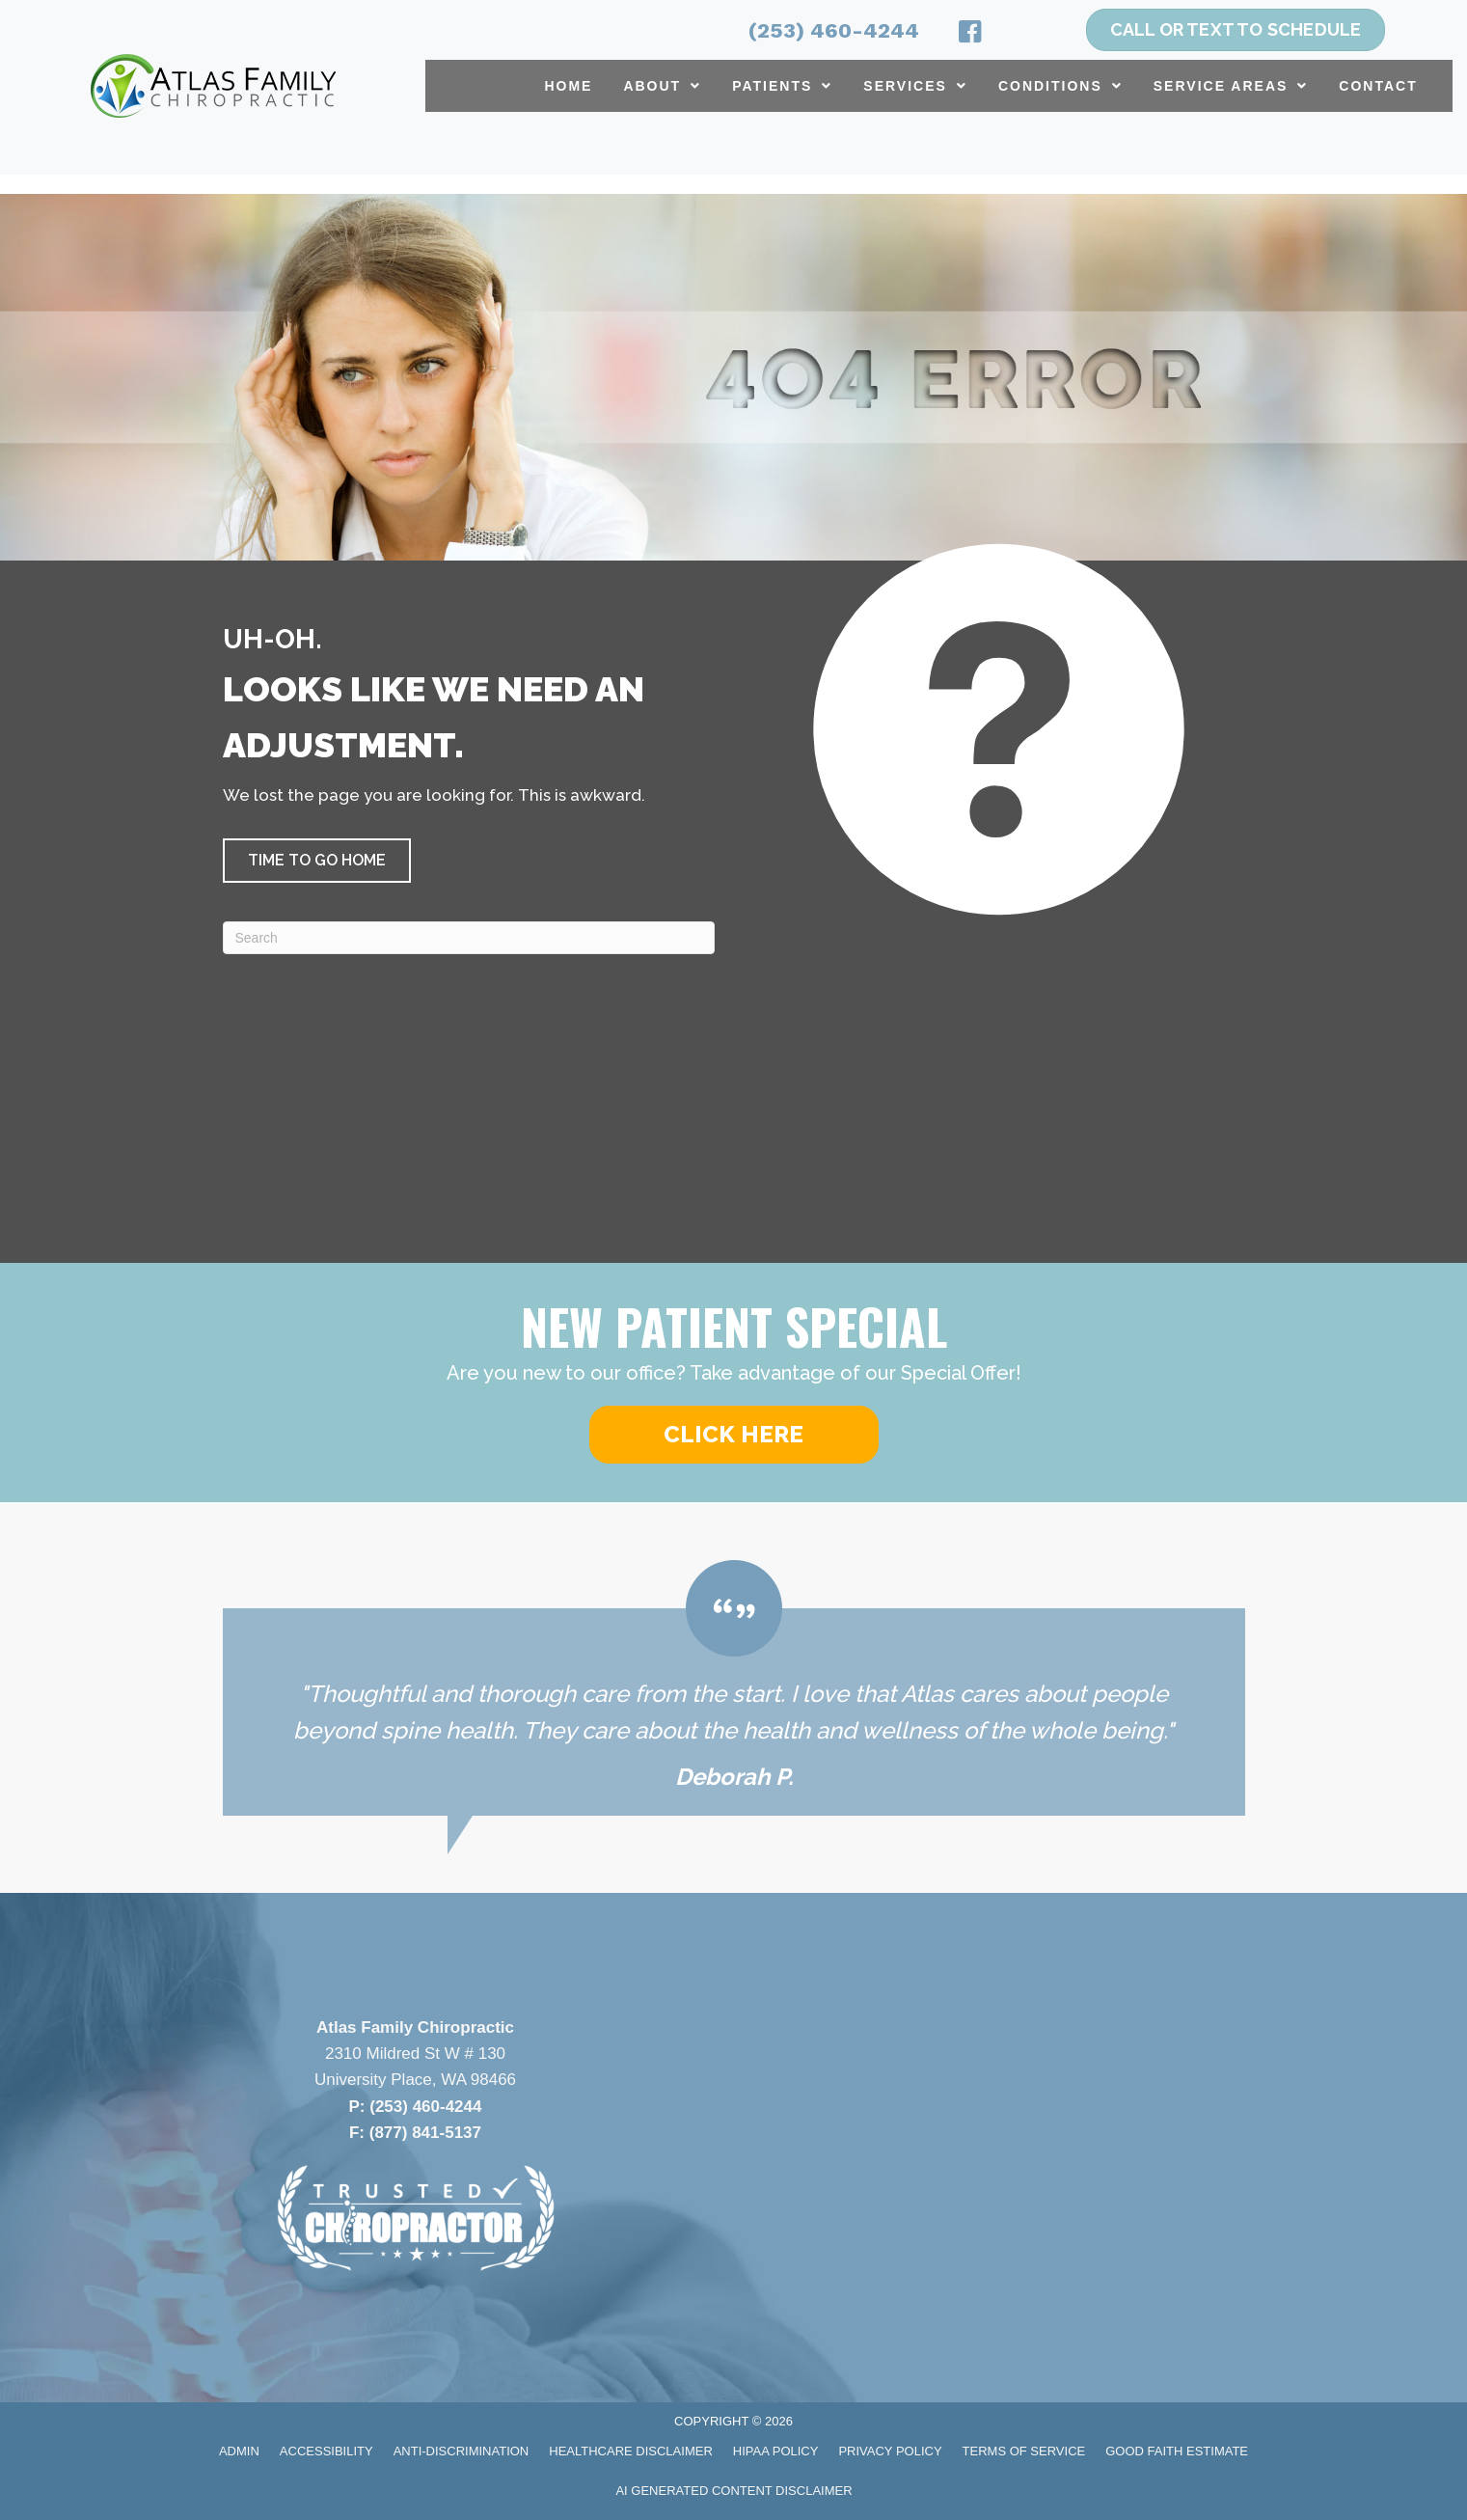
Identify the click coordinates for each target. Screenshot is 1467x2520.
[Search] (469, 937)
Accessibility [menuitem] (326, 2451)
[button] (317, 860)
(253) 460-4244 (833, 30)
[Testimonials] (734, 1688)
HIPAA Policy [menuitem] (776, 2451)
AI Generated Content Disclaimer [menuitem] (733, 2490)
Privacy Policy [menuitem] (889, 2451)
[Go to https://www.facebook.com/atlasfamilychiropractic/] (970, 34)
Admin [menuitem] (239, 2451)
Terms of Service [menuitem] (1024, 2451)
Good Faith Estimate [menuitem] (1176, 2451)
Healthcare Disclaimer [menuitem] (631, 2451)
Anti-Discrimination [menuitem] (462, 2451)
